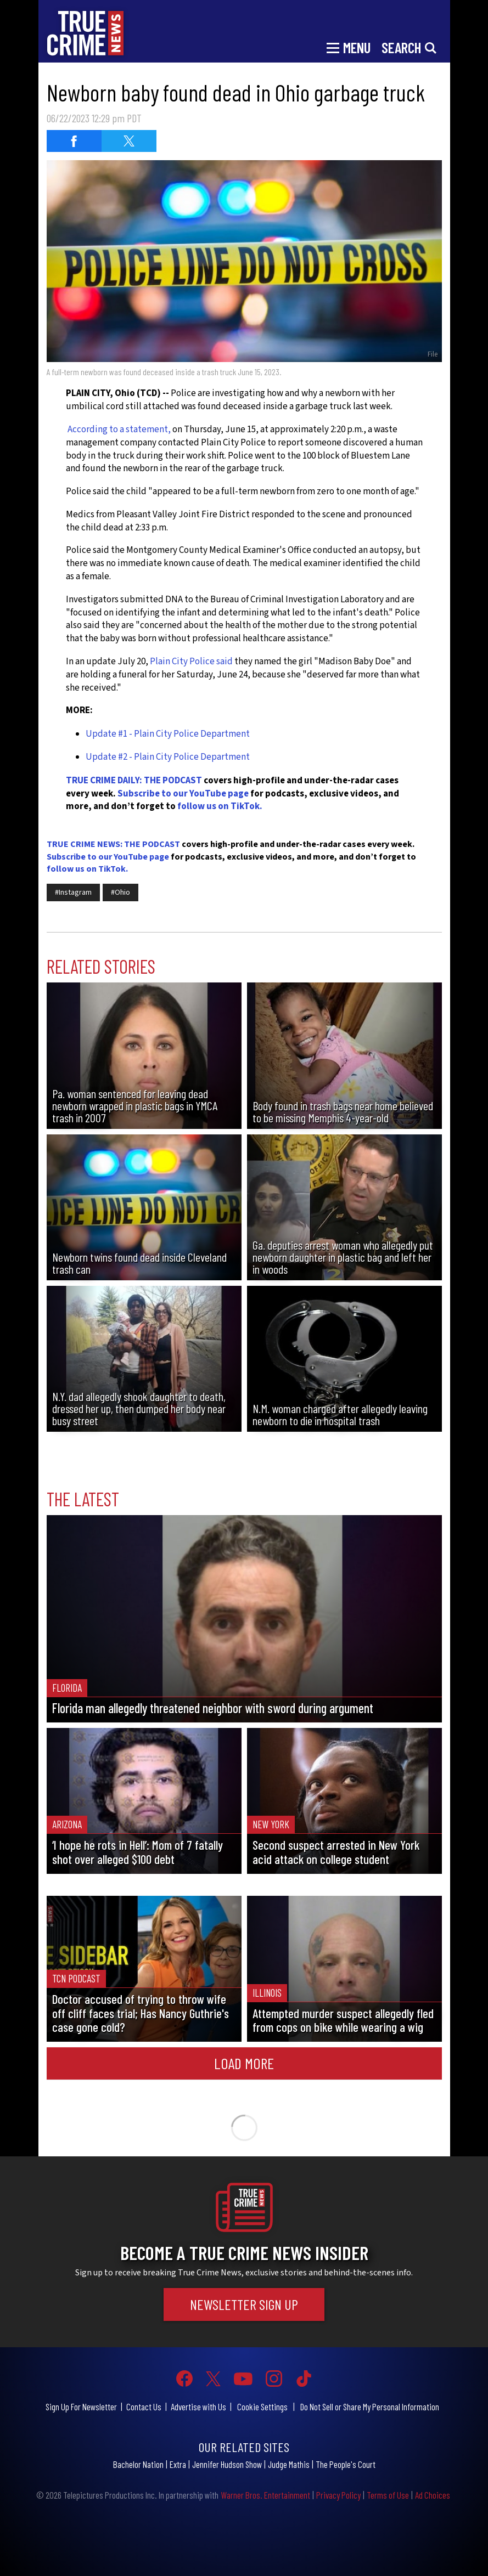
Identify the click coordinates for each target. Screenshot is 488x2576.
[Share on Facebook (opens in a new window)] (74, 141)
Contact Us (143, 2406)
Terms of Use (388, 2494)
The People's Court (345, 2464)
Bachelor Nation (138, 2464)
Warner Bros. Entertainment (265, 2494)
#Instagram (73, 892)
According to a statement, (119, 429)
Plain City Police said (192, 661)
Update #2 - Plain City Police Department (168, 757)
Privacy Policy (338, 2494)
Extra (178, 2464)
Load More (244, 2063)
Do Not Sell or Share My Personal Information (369, 2406)
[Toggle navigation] (348, 47)
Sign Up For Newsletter (81, 2406)
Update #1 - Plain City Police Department (168, 734)
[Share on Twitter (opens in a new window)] (129, 141)
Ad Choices (432, 2494)
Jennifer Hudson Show (227, 2464)
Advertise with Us (198, 2406)
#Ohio (120, 892)
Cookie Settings (262, 2406)
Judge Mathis (289, 2464)
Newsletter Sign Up (244, 2304)
